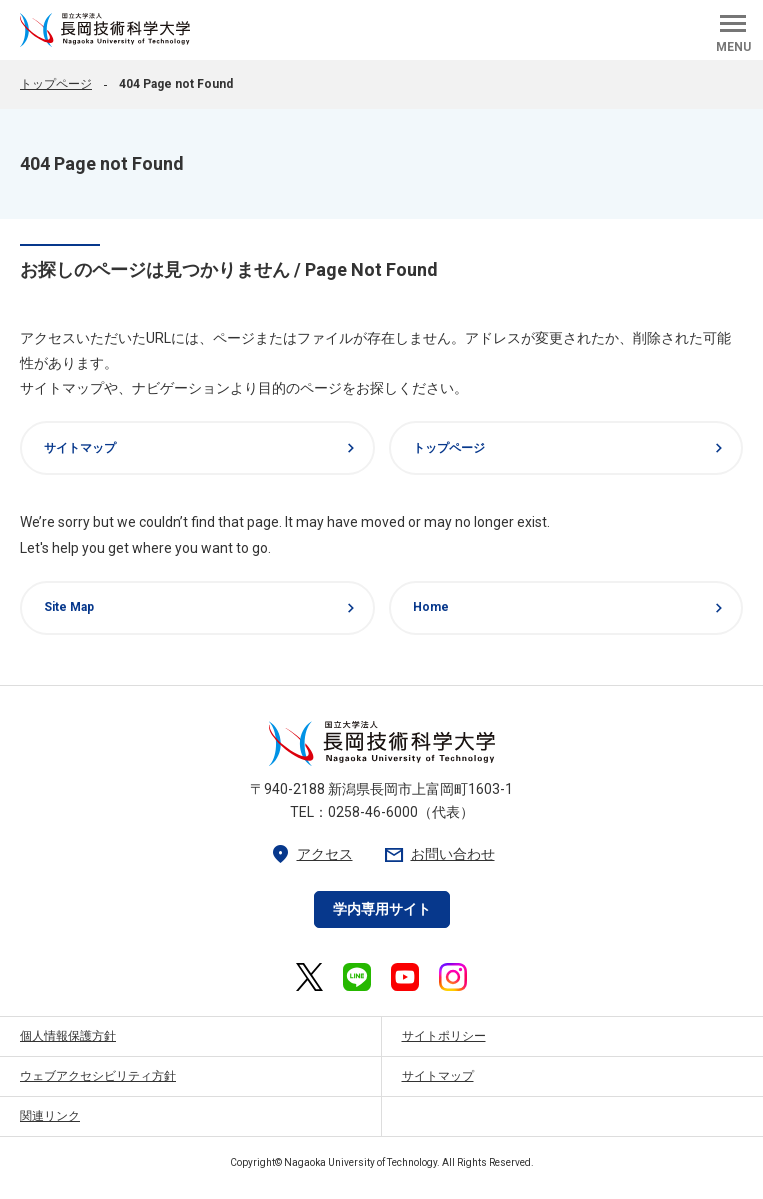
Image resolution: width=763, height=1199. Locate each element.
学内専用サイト (382, 909)
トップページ (56, 84)
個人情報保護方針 (68, 1036)
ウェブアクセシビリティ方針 (98, 1076)
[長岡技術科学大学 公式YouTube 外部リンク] (405, 977)
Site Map (202, 608)
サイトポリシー (444, 1036)
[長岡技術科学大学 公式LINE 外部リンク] (357, 977)
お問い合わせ (439, 854)
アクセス (311, 854)
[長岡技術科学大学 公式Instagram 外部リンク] (453, 977)
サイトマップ (202, 448)
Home (571, 608)
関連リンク (50, 1116)
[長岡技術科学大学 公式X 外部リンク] (309, 977)
